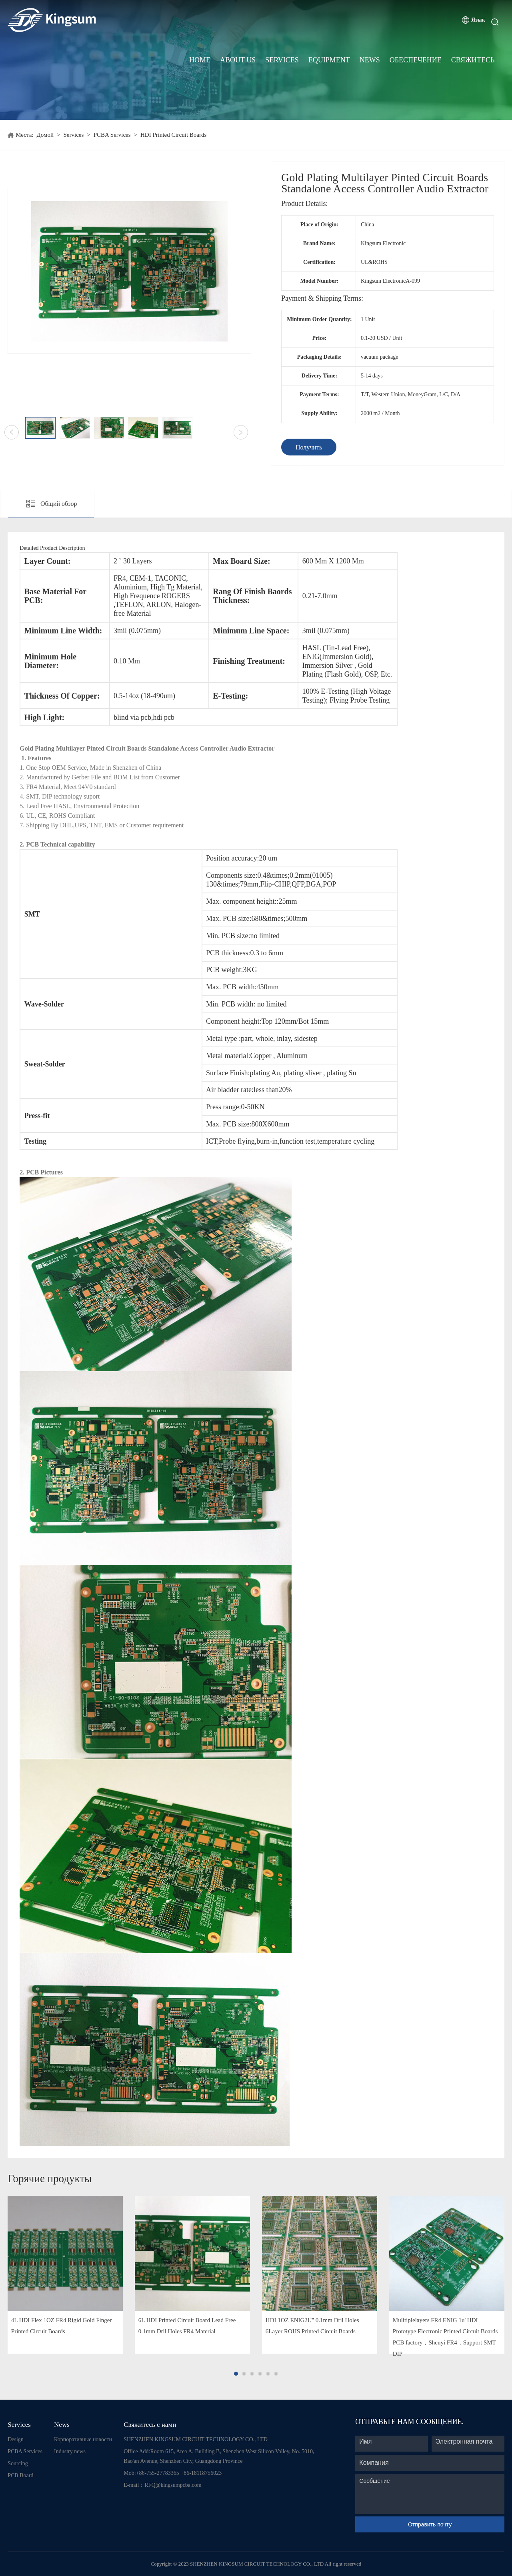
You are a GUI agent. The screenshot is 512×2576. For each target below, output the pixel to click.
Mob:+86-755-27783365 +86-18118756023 (173, 2473)
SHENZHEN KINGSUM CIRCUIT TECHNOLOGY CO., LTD (196, 2439)
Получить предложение (308, 449)
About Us (238, 60)
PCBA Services (112, 135)
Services (282, 60)
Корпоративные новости (83, 2439)
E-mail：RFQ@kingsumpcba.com (162, 2485)
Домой (45, 135)
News (370, 60)
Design (16, 2439)
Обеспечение (416, 60)
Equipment (329, 60)
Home (199, 60)
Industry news (70, 2451)
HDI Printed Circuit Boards (173, 135)
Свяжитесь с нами (150, 2424)
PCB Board (20, 2475)
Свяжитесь (473, 60)
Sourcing (18, 2463)
